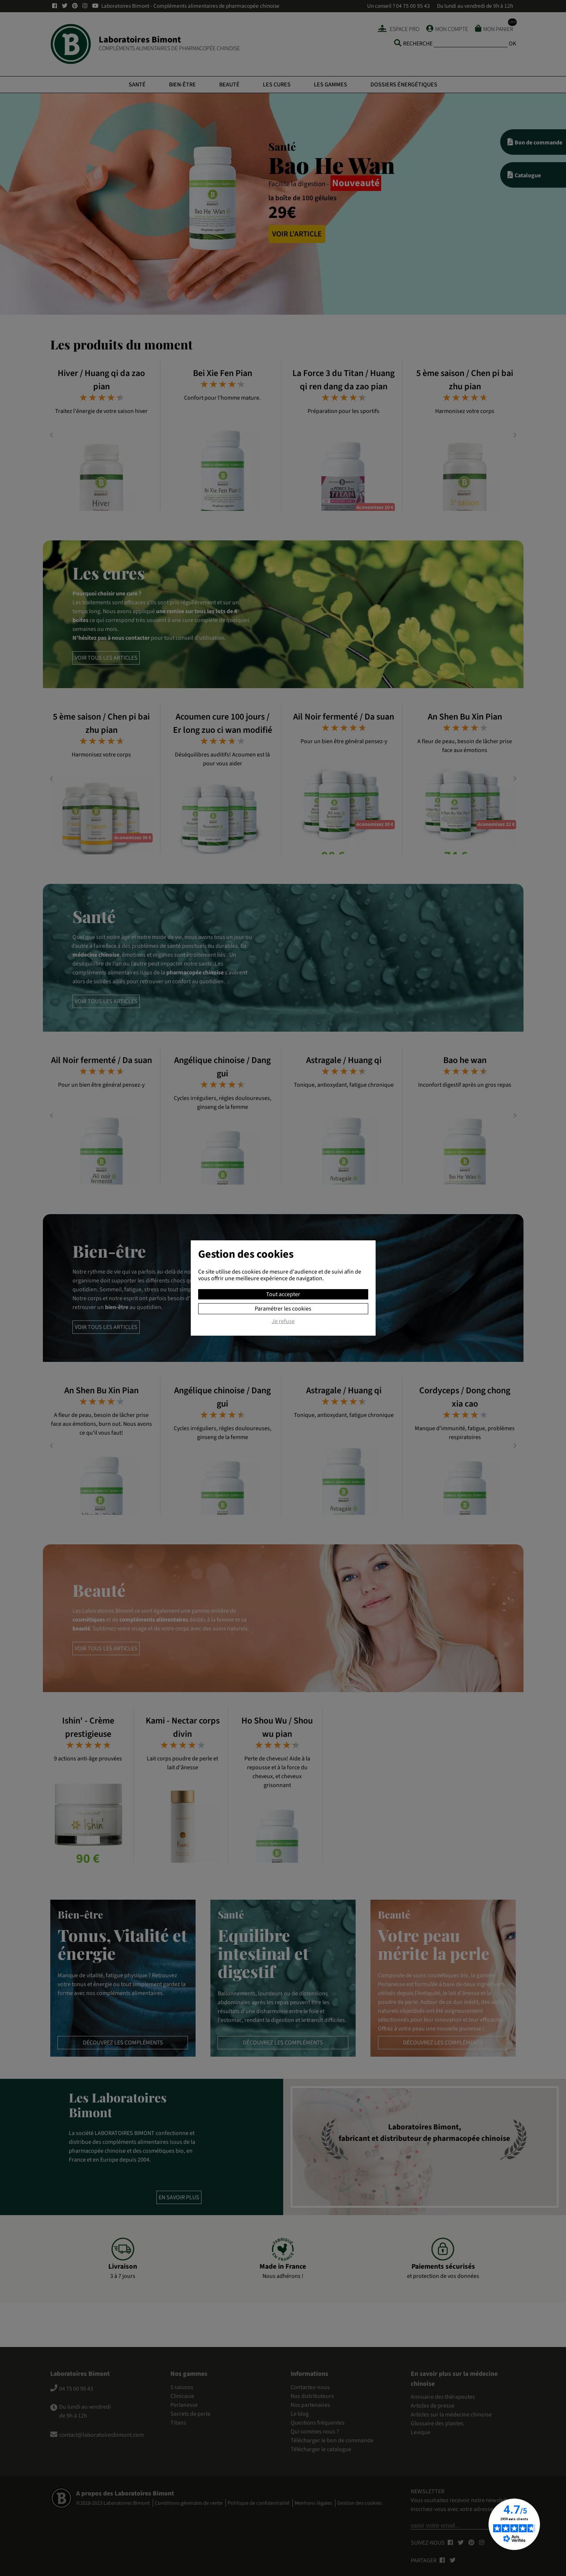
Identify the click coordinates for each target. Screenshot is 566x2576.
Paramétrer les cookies (283, 1309)
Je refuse (283, 1321)
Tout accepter (283, 1294)
